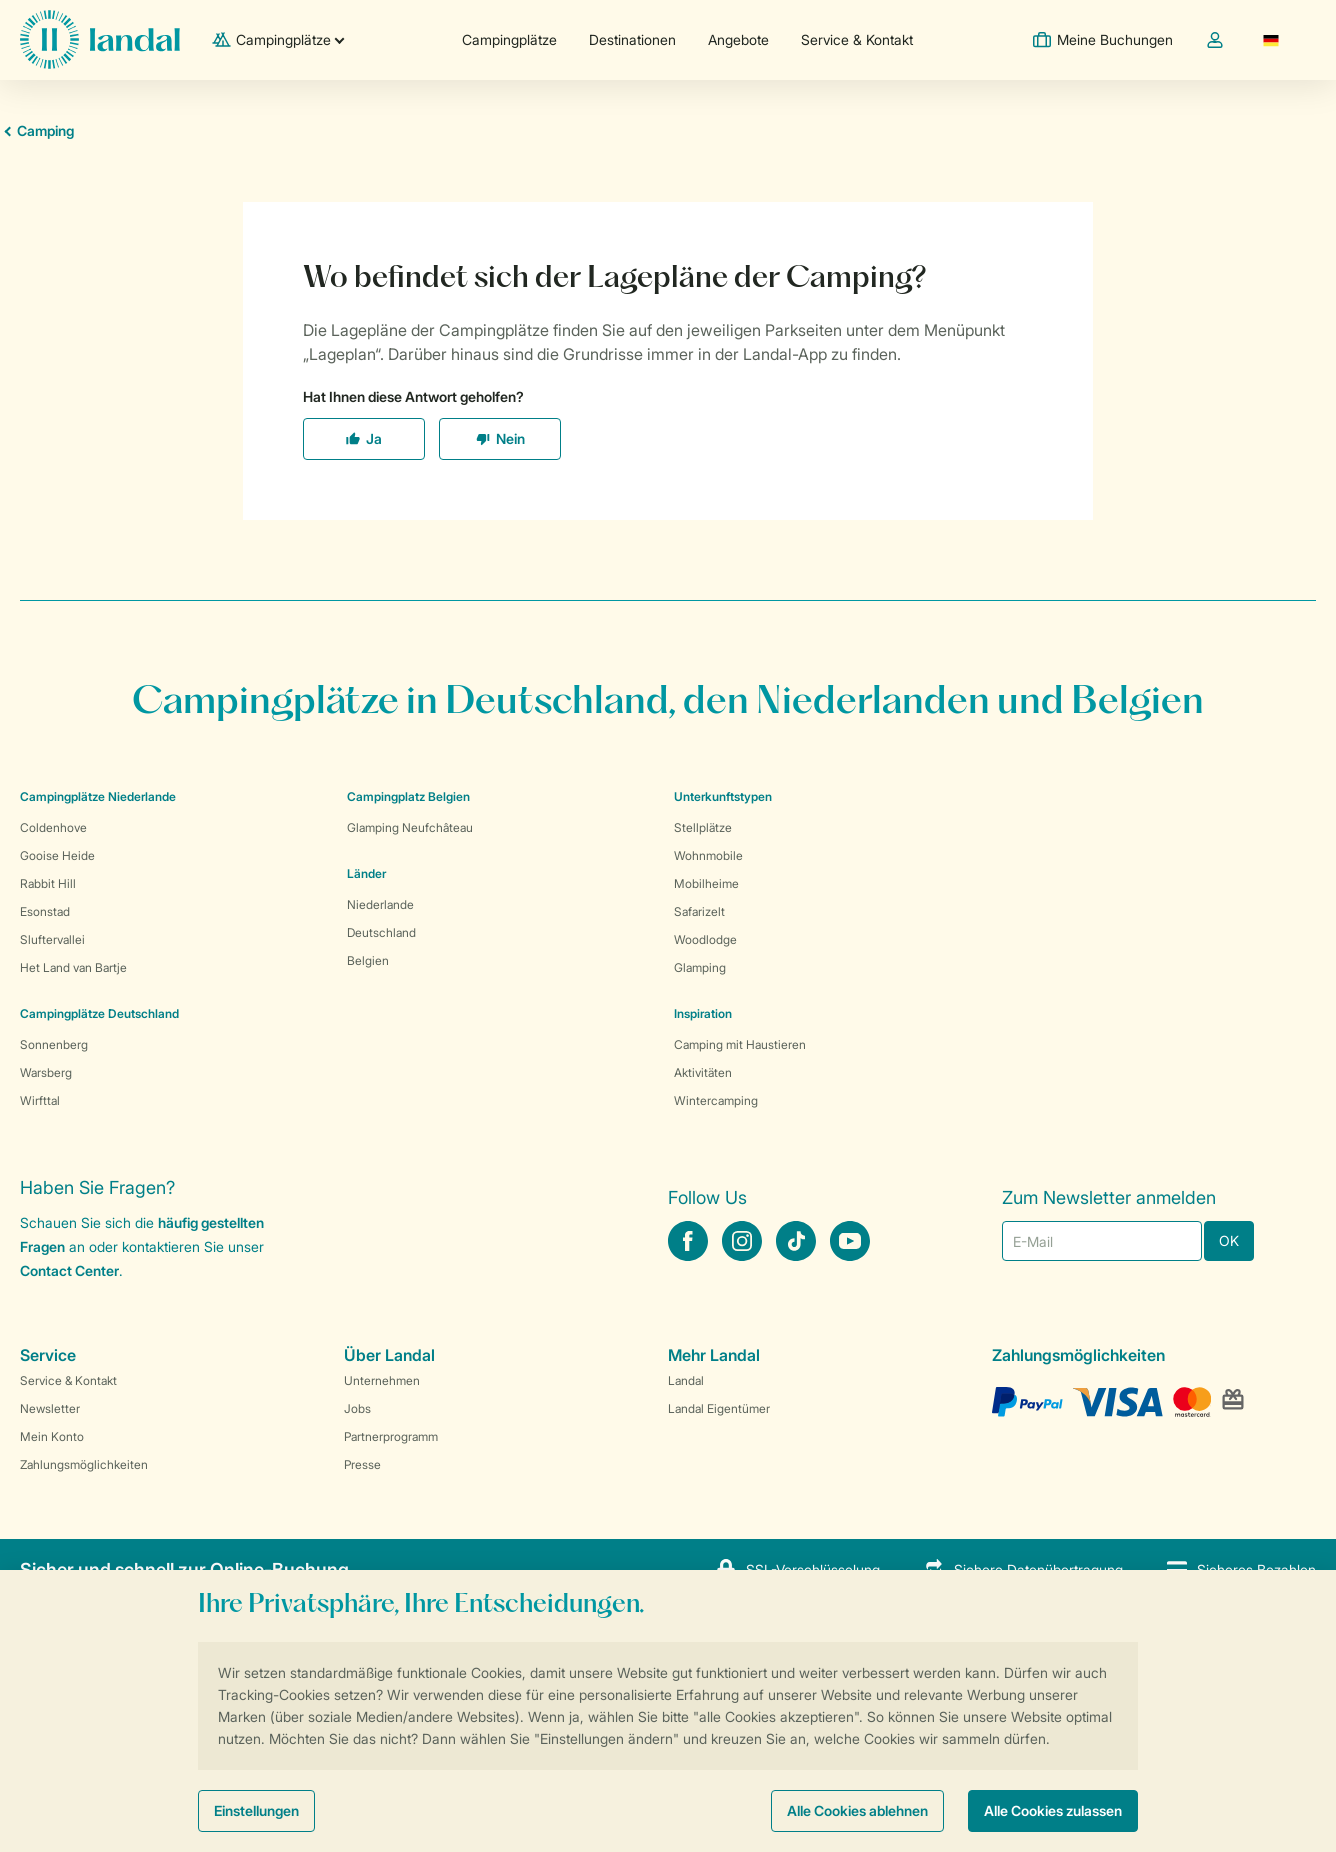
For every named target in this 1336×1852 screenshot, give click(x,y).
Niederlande (380, 904)
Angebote (738, 39)
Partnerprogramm (391, 1436)
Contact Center (69, 1270)
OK (1229, 1240)
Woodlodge (705, 939)
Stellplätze (703, 827)
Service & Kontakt (857, 39)
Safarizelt (699, 911)
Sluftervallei (52, 939)
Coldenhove (53, 827)
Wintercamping (716, 1100)
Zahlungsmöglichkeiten (84, 1464)
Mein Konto (52, 1436)
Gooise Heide (57, 855)
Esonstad (45, 911)
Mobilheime (706, 883)
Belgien (368, 960)
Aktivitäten (703, 1072)
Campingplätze (509, 39)
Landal (686, 1380)
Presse (362, 1464)
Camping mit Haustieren (740, 1044)
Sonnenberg (54, 1044)
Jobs (357, 1408)
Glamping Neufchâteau (410, 827)
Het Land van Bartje (73, 967)
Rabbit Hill (48, 883)
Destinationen (632, 39)
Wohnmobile (708, 855)
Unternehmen (382, 1380)
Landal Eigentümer (719, 1408)
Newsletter (50, 1408)
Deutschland (381, 932)
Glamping (700, 967)
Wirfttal (40, 1100)
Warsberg (46, 1072)
